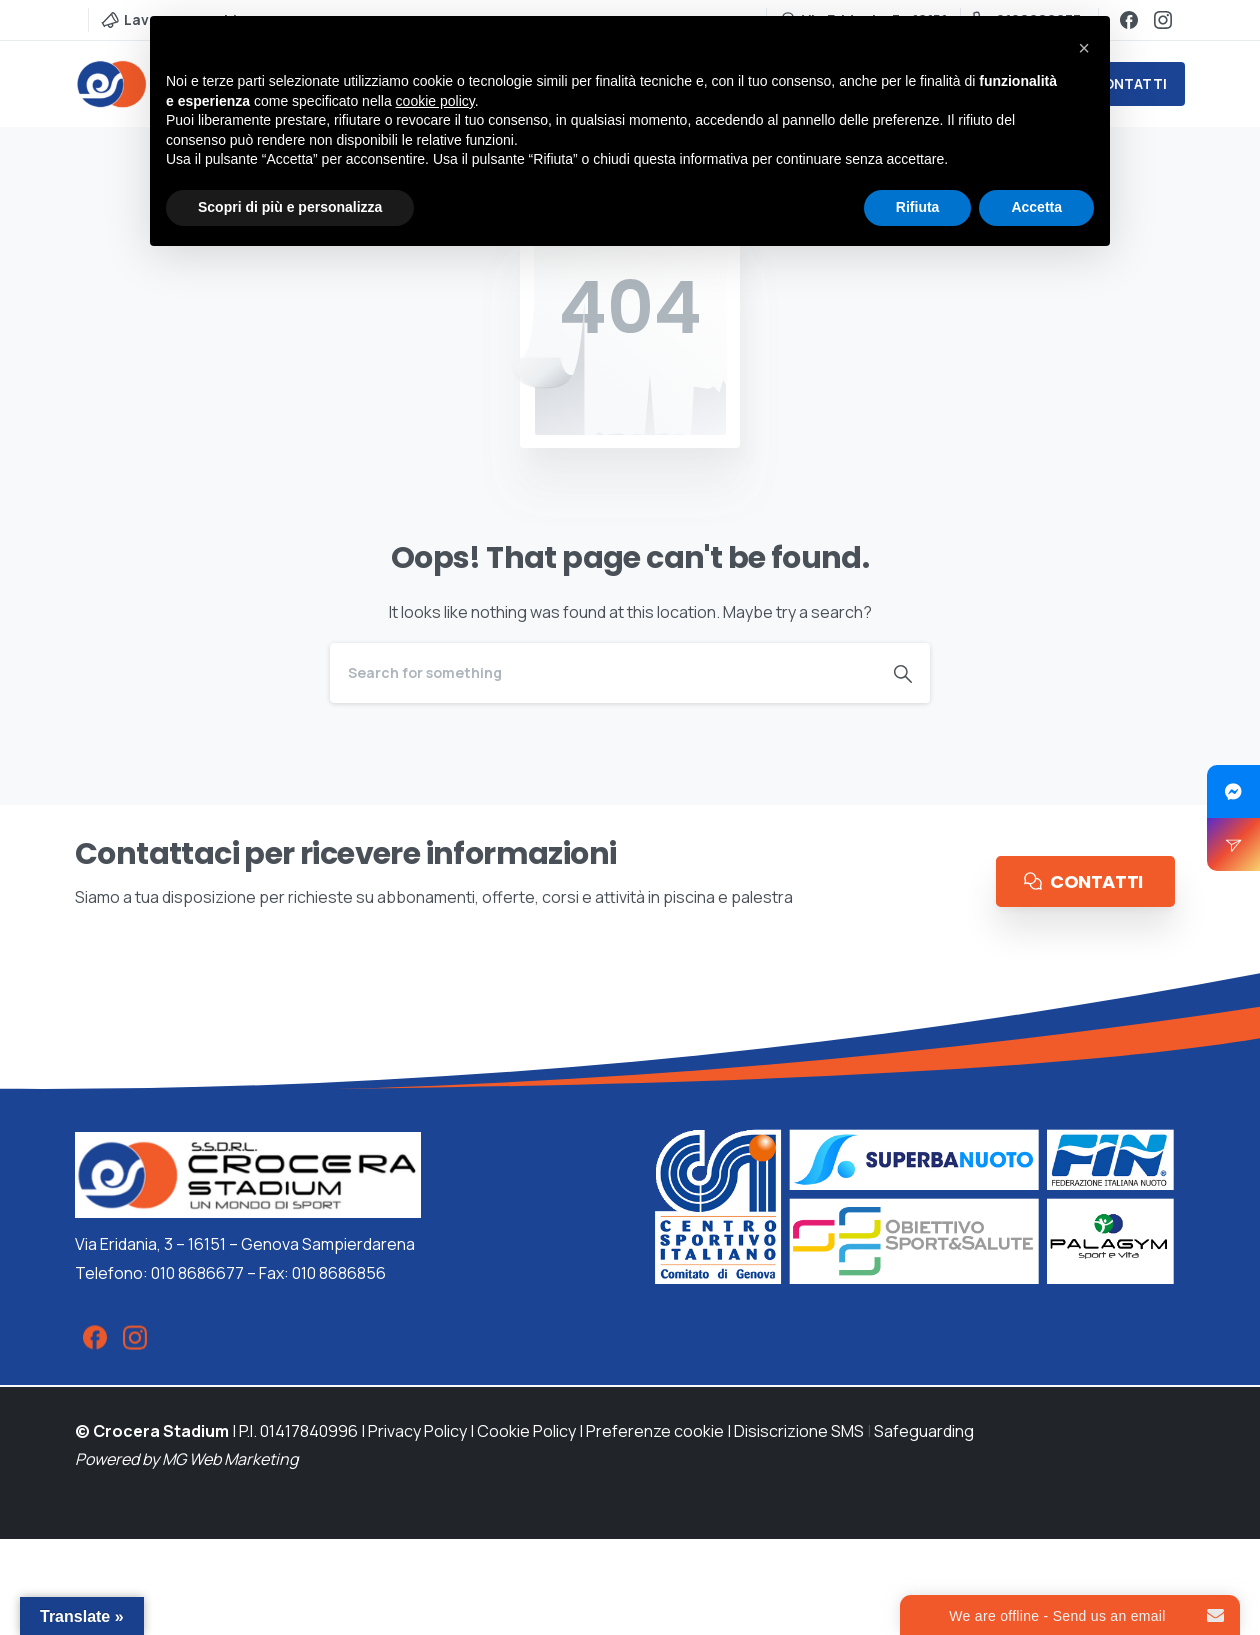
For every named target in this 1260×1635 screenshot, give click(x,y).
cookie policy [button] (435, 101)
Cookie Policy (526, 1431)
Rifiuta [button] (918, 207)
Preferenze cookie (655, 1431)
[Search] (603, 673)
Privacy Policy (417, 1431)
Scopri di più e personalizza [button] (290, 207)
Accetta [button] (1036, 207)
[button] (1084, 48)
